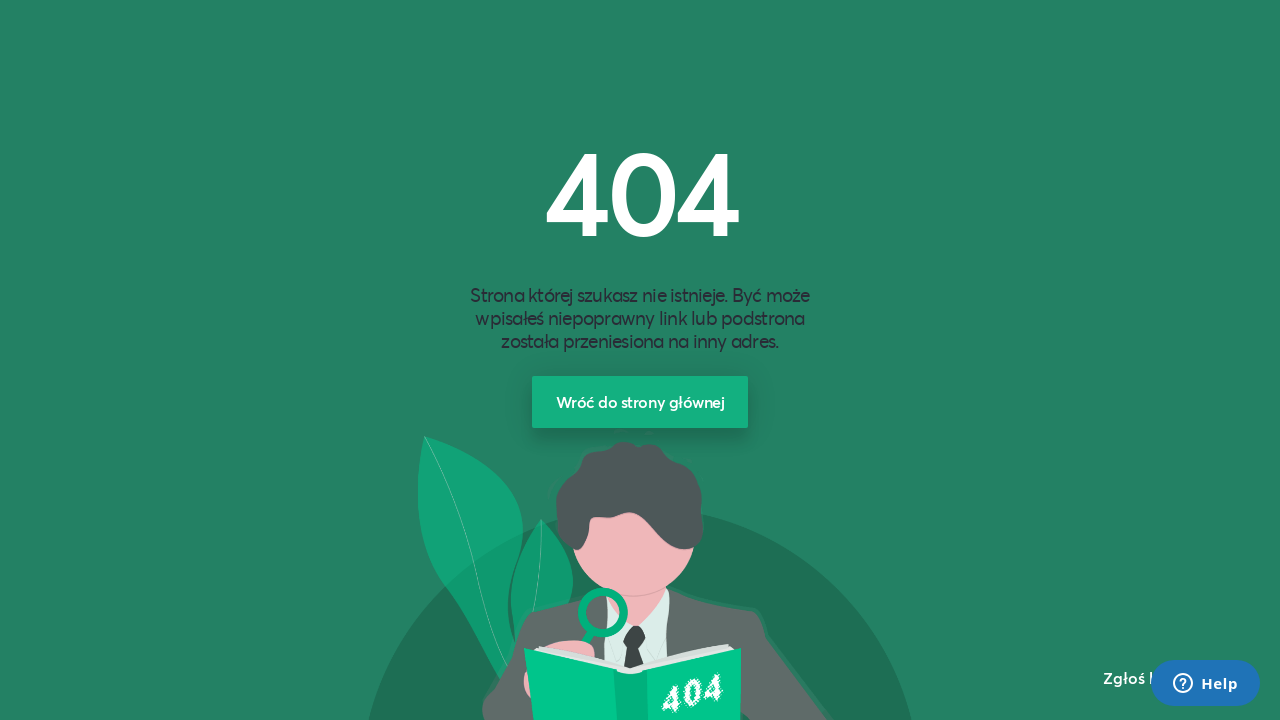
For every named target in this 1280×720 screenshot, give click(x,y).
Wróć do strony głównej (640, 401)
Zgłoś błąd (1143, 677)
